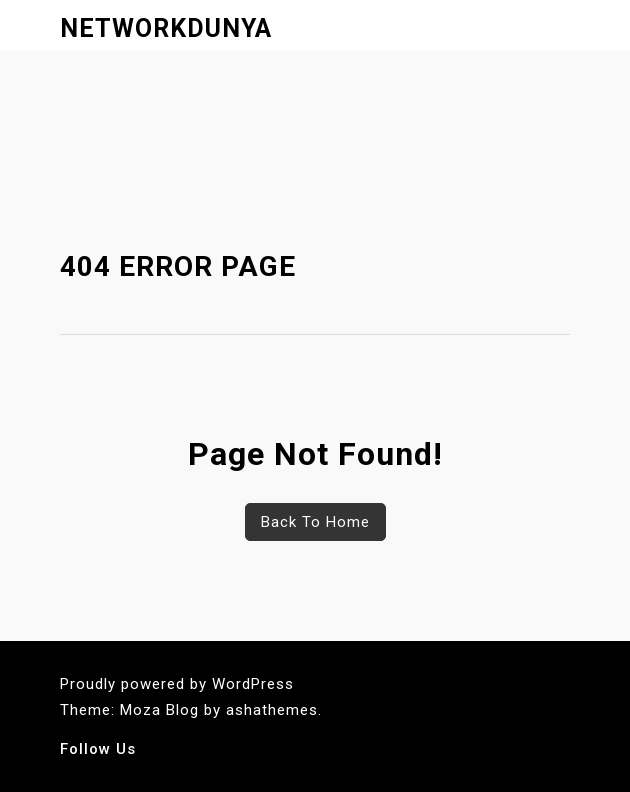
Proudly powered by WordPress (177, 684)
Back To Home (315, 522)
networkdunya (166, 28)
